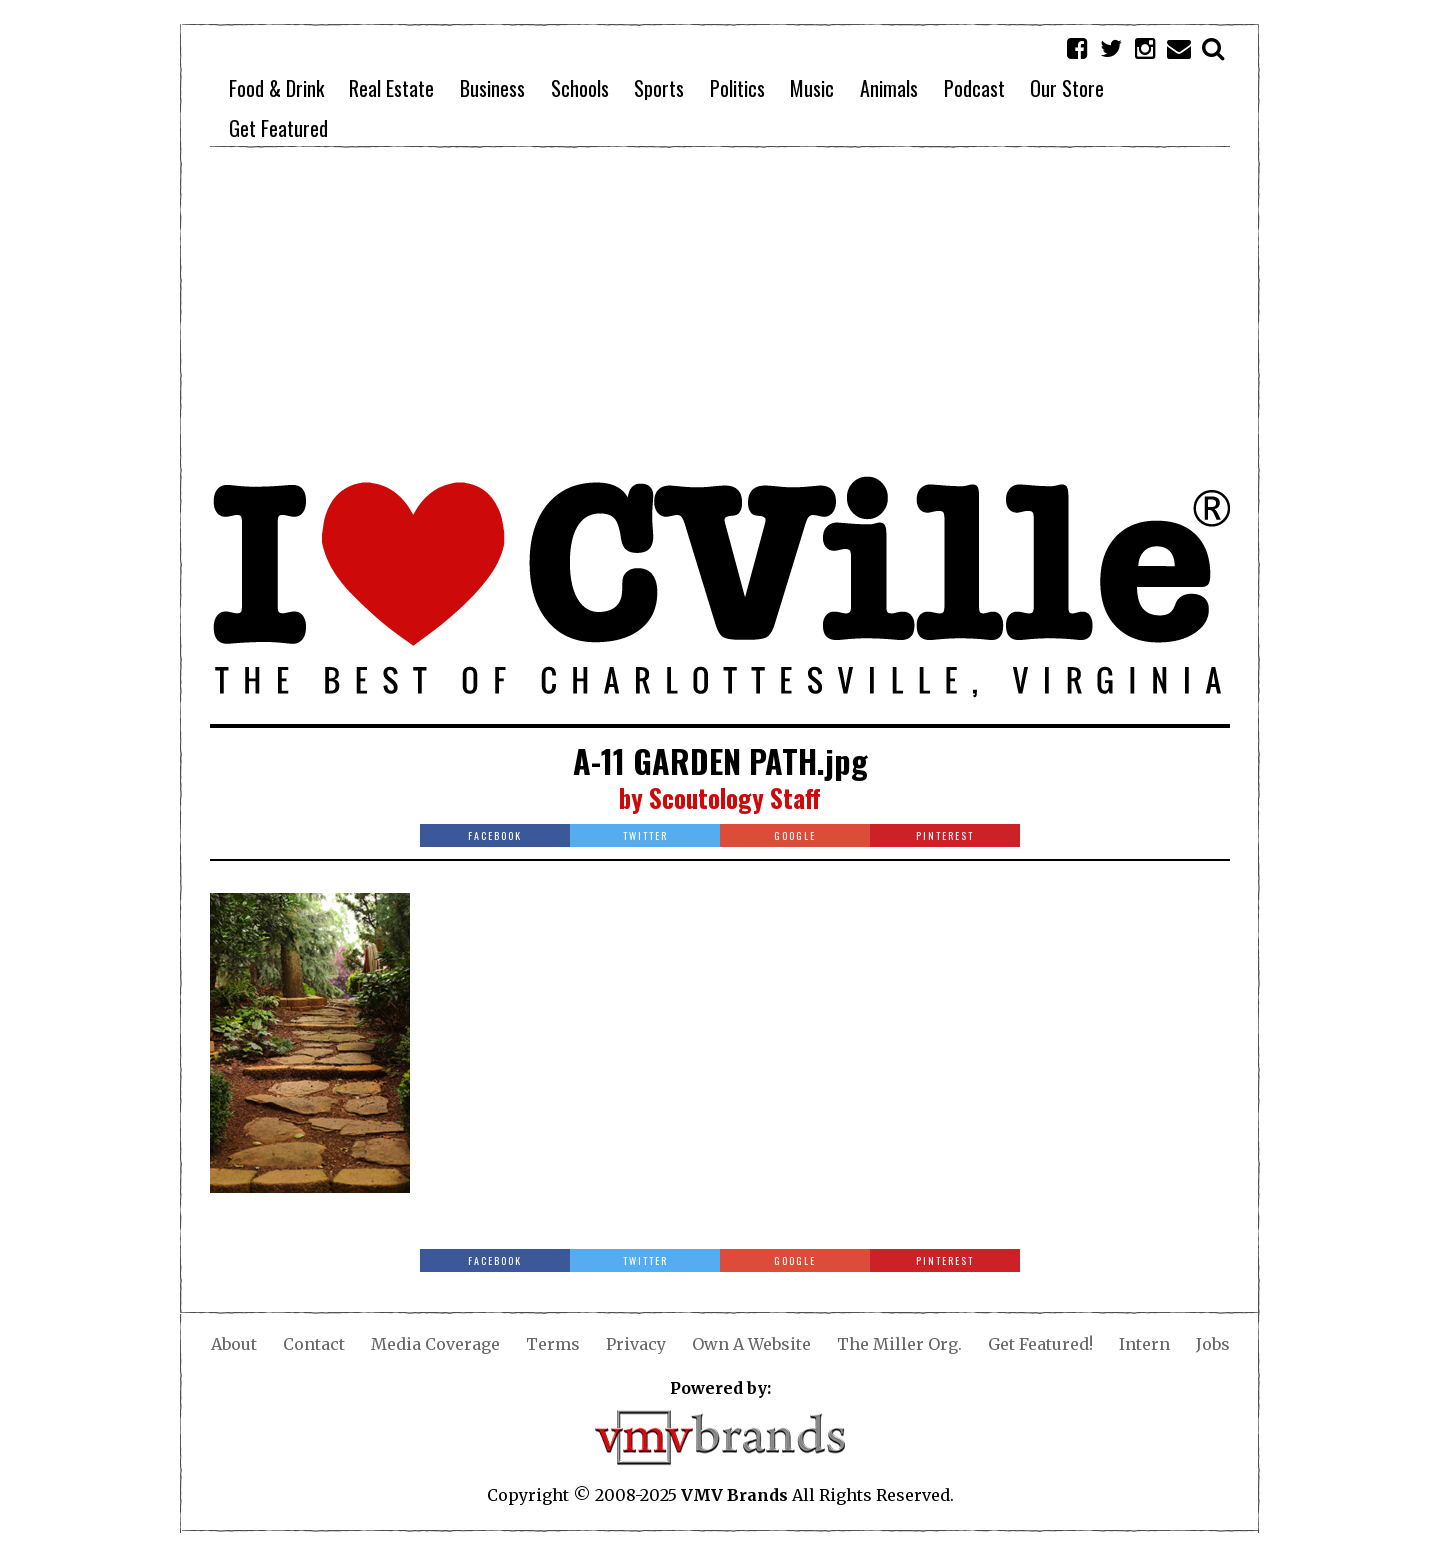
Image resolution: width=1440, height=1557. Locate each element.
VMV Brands (734, 1495)
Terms (553, 1344)
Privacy (636, 1344)
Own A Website (751, 1344)
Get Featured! (1040, 1344)
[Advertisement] (720, 310)
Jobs (1213, 1344)
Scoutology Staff (735, 797)
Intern (1144, 1344)
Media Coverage (435, 1344)
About (234, 1344)
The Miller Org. (899, 1344)
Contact (314, 1344)
